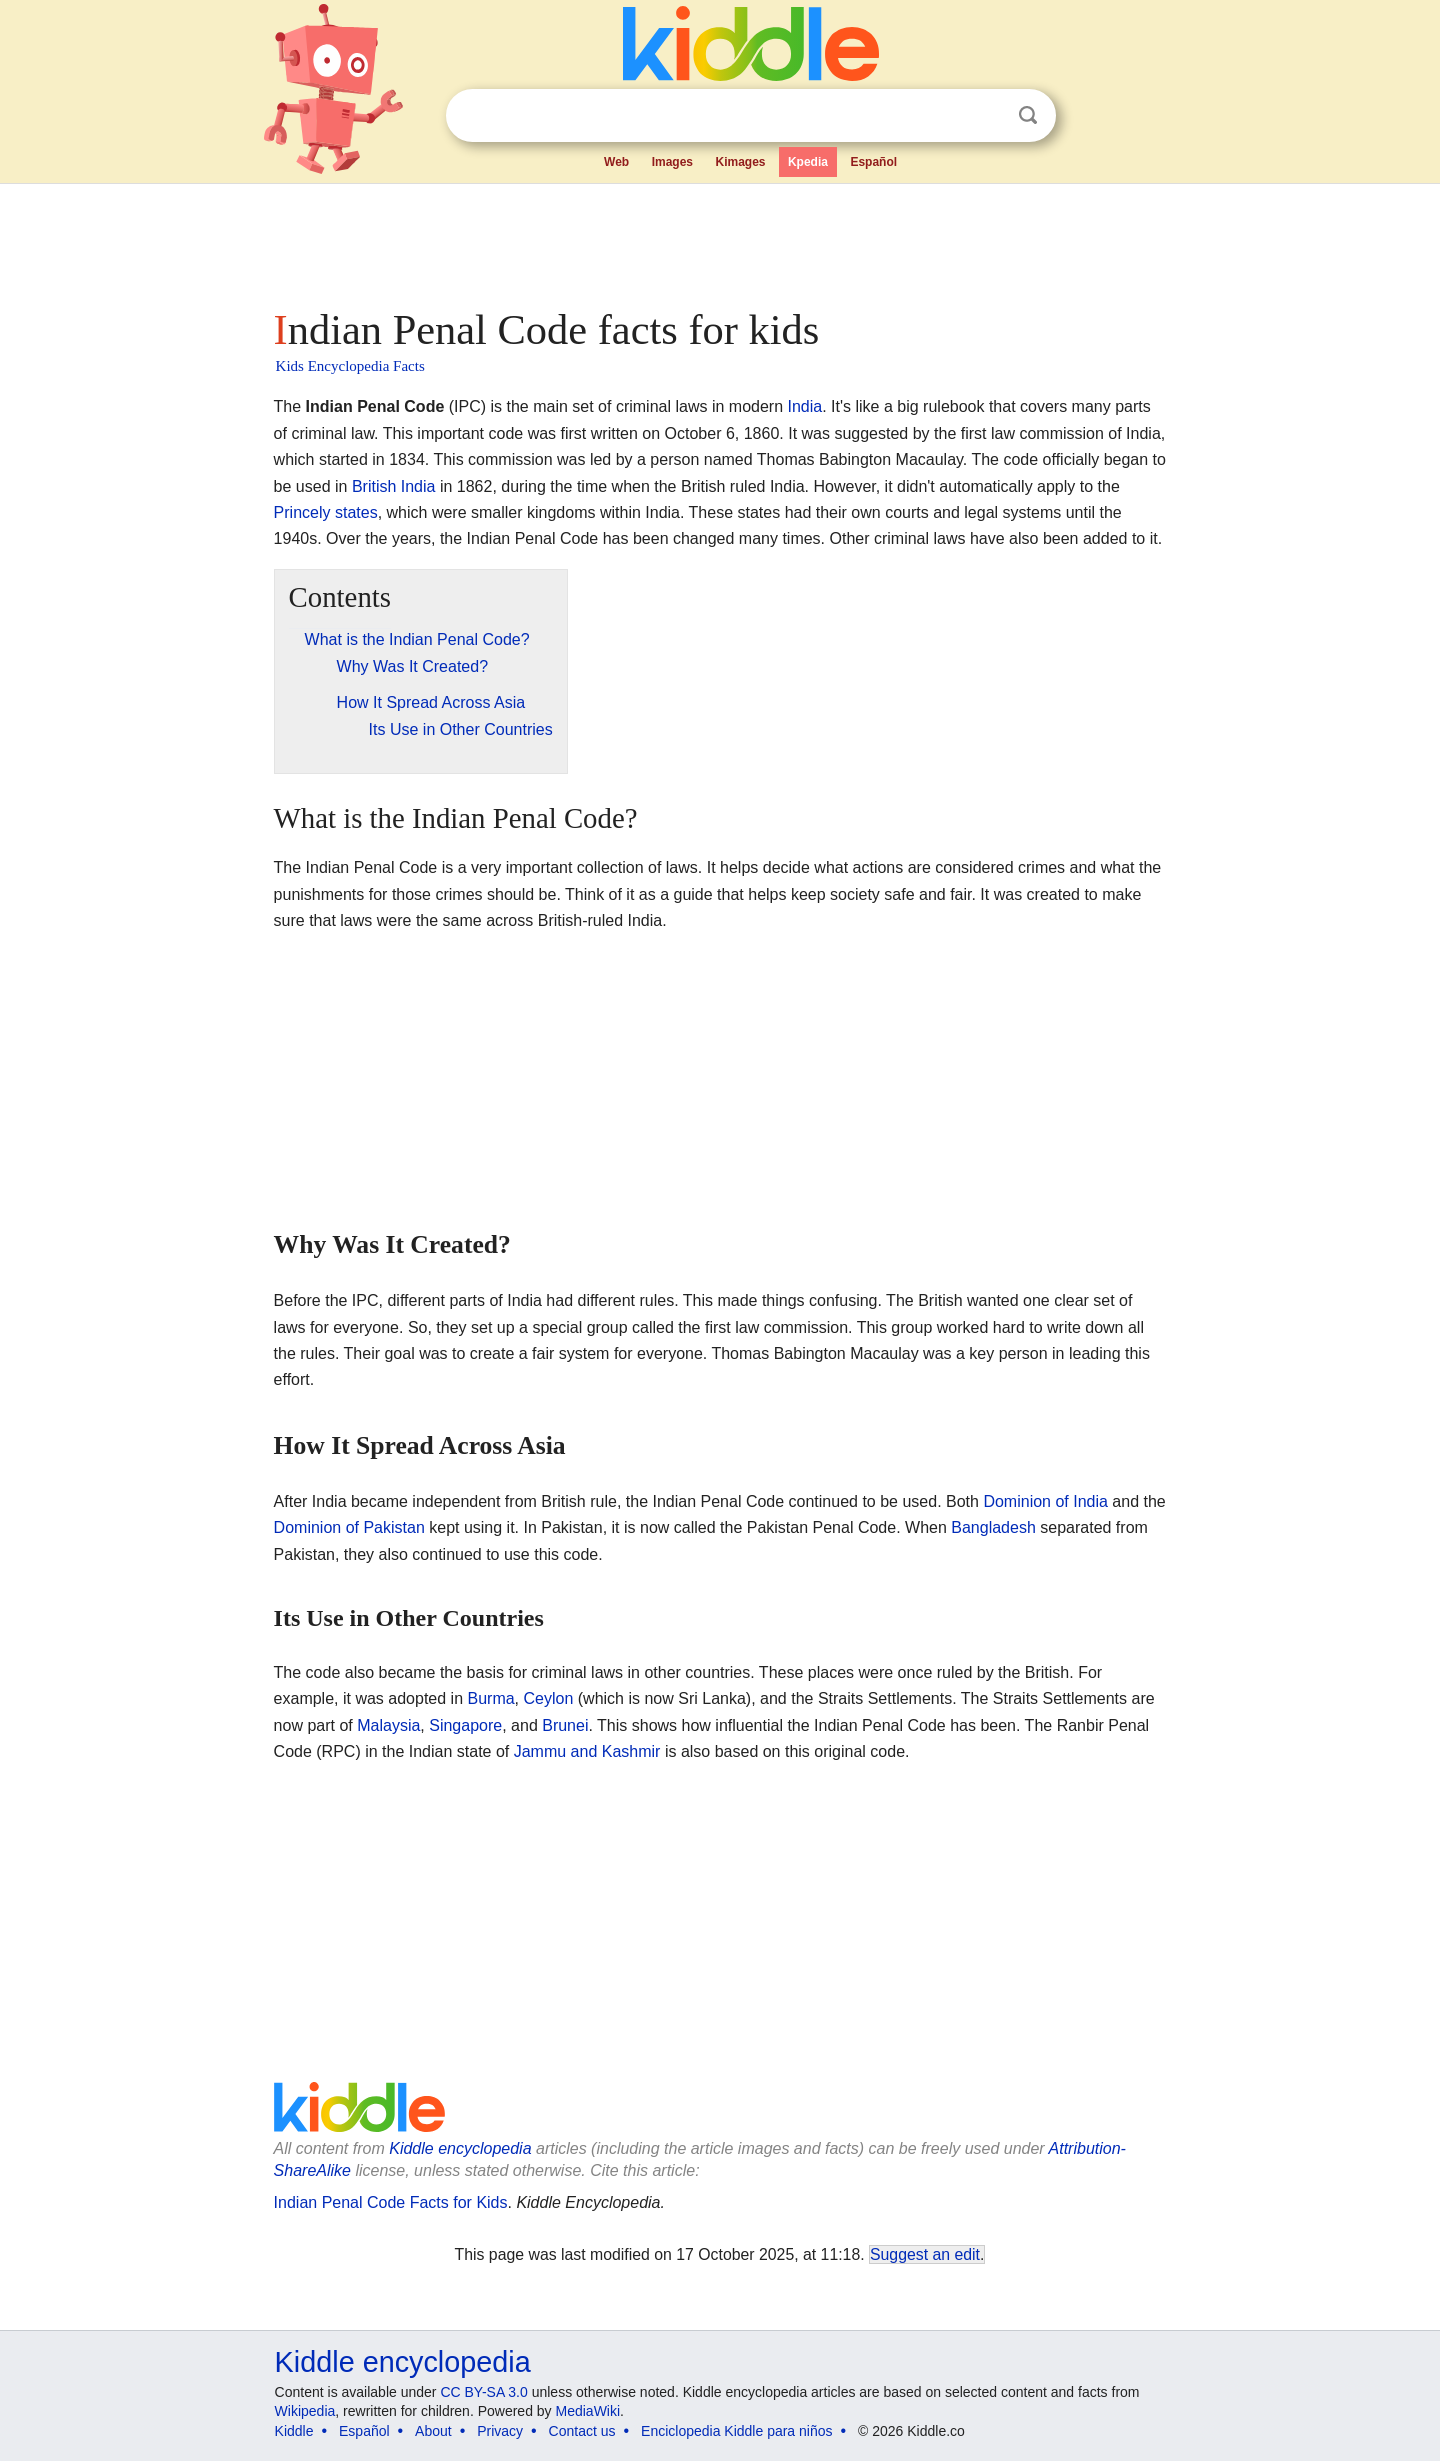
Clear (987, 116)
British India (394, 486)
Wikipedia (305, 2411)
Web (616, 162)
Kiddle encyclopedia (460, 2148)
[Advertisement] (719, 240)
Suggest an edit (925, 2254)
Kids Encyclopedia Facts (350, 366)
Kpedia (808, 162)
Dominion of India (1045, 1501)
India (805, 406)
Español (873, 162)
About (433, 2431)
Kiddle (294, 2431)
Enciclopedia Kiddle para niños (736, 2431)
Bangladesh (993, 1527)
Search (1028, 115)
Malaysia (388, 1725)
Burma (490, 1698)
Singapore (465, 1725)
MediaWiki (588, 2411)
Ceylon (549, 1698)
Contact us (582, 2431)
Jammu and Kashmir (587, 1751)
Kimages (740, 162)
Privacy (500, 2431)
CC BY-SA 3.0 (483, 2392)
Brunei (565, 1725)
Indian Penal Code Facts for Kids (391, 2202)
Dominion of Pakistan (349, 1527)
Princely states (326, 512)
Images (672, 162)
